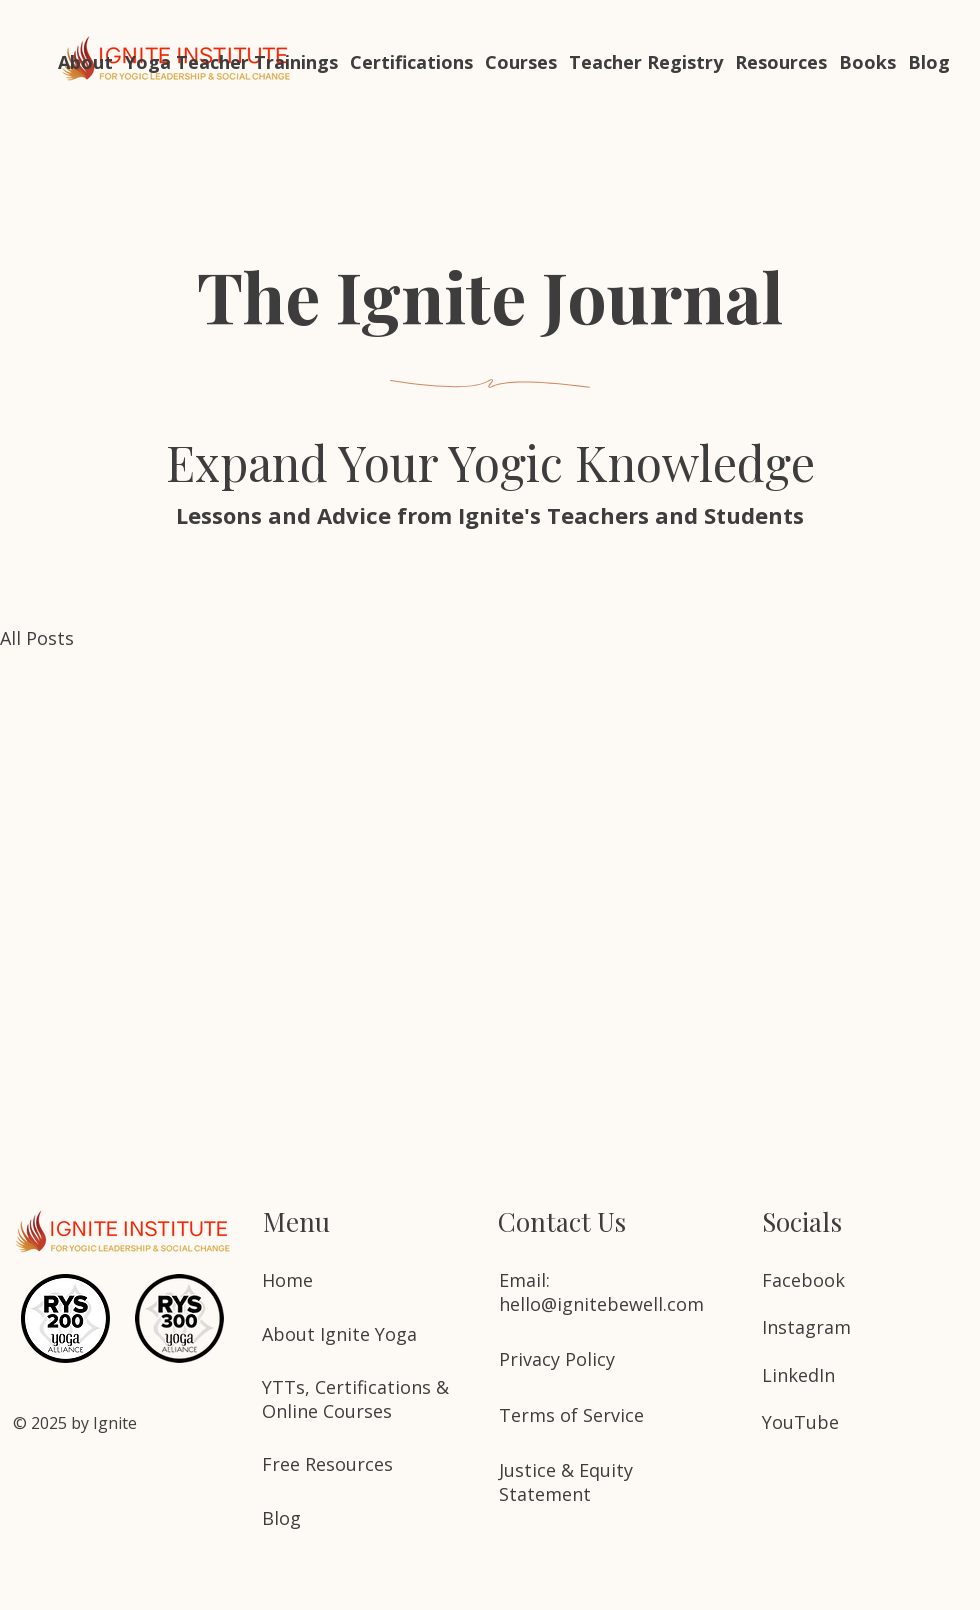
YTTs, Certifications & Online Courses (355, 1399)
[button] (231, 62)
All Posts (37, 638)
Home (287, 1280)
